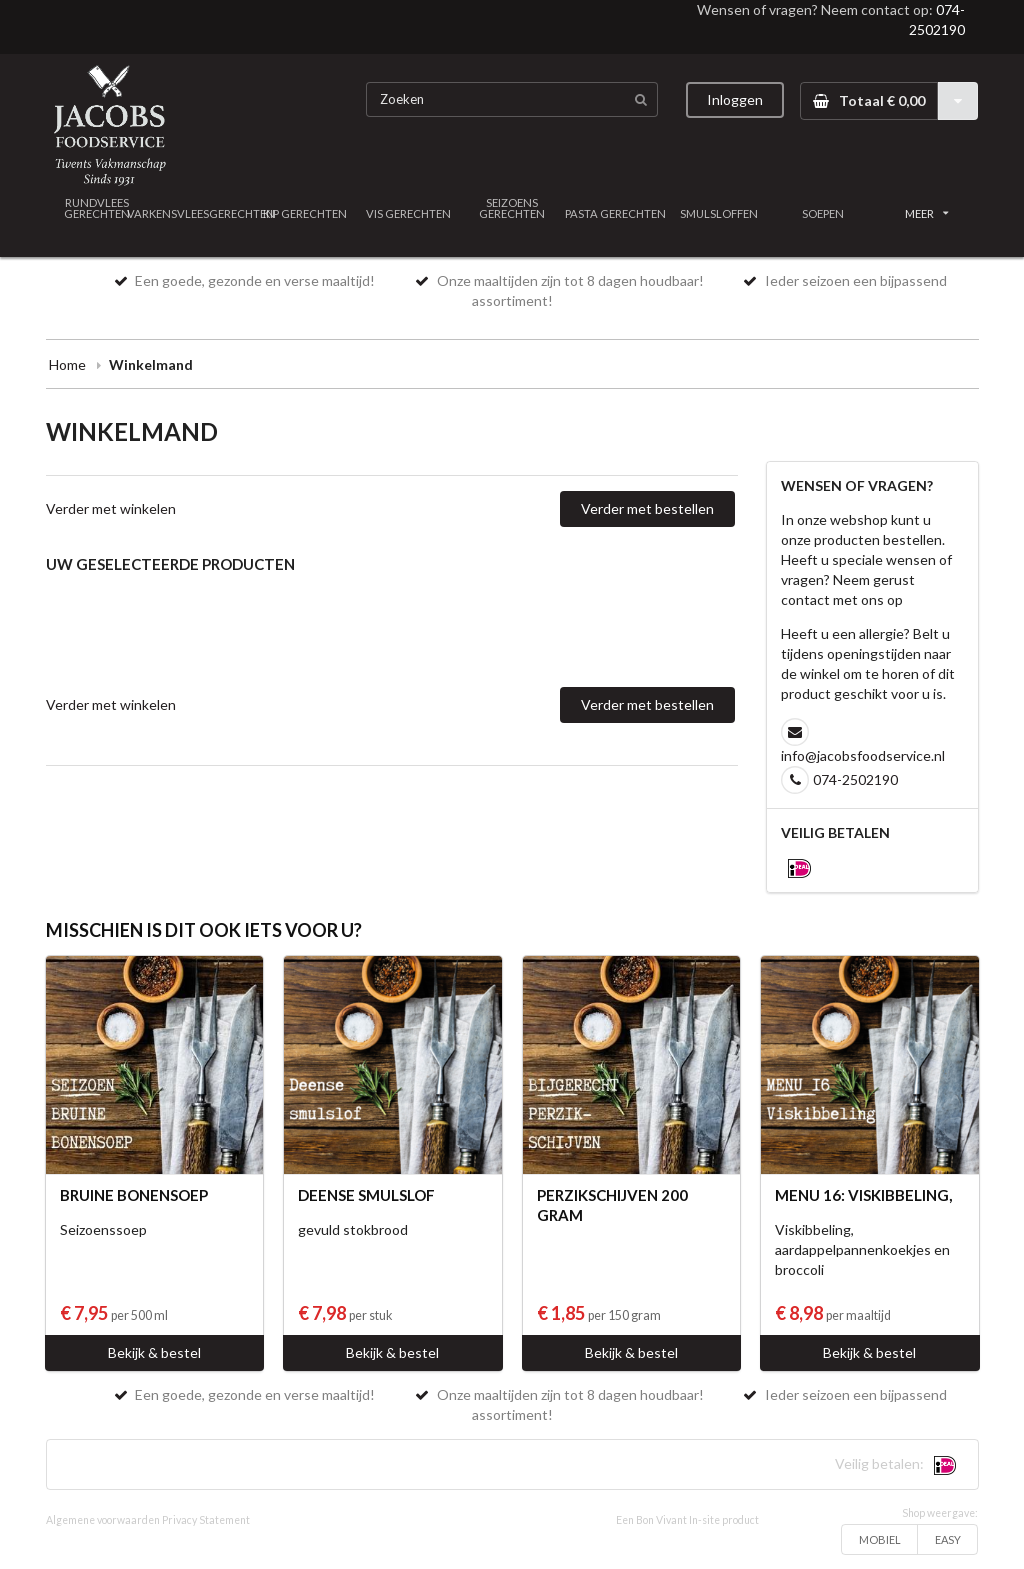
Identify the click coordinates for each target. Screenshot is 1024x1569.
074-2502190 (855, 779)
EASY (948, 1539)
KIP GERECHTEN (305, 213)
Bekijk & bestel (154, 1352)
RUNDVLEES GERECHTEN (97, 208)
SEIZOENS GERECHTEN (512, 208)
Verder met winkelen (111, 508)
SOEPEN (823, 213)
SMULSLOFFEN (719, 213)
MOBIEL (880, 1539)
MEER (927, 213)
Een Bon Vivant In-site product (687, 1520)
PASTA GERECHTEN (615, 213)
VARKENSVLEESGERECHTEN (201, 213)
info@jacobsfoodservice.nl (863, 755)
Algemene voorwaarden (103, 1520)
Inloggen (735, 99)
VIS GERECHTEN (408, 213)
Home (67, 364)
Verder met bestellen (647, 508)
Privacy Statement (206, 1520)
